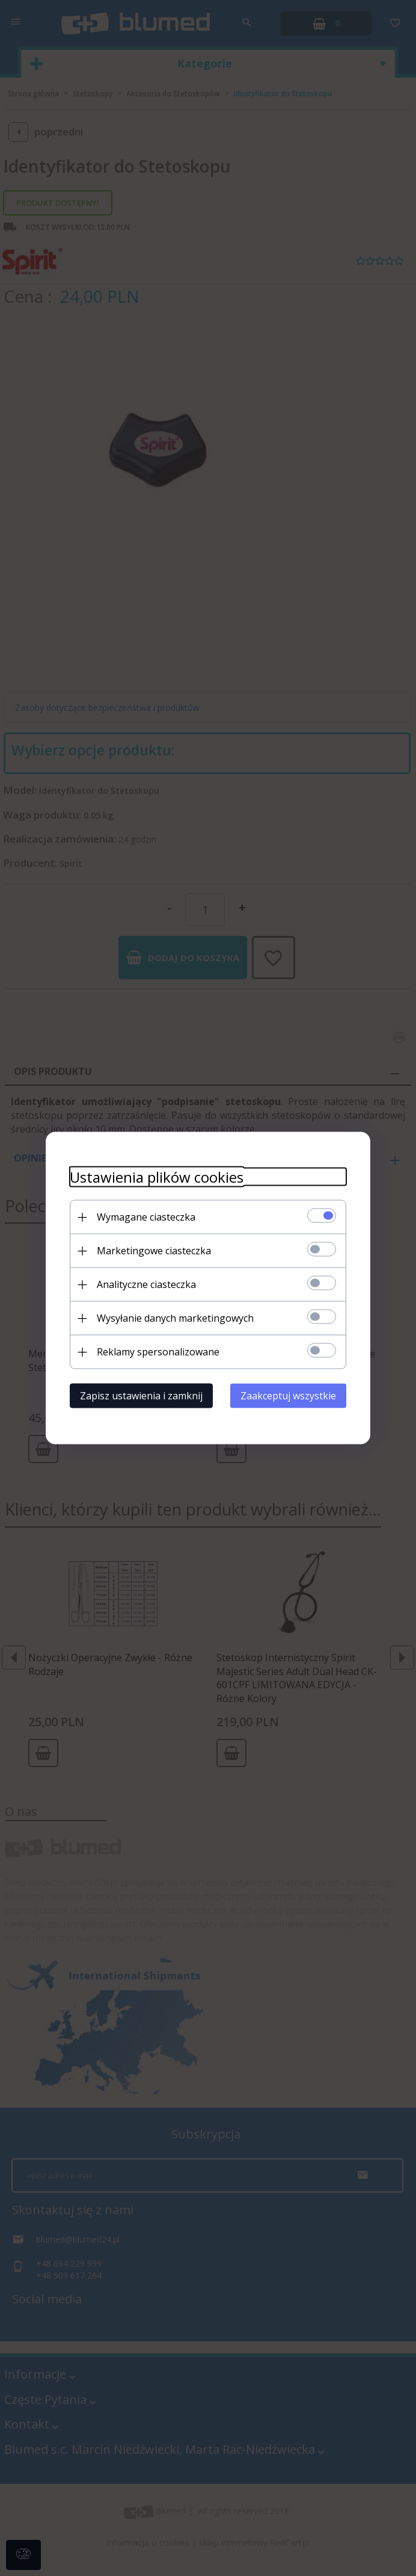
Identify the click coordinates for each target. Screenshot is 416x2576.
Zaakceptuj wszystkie (288, 1395)
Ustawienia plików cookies (156, 1177)
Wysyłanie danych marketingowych (175, 1318)
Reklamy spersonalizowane (158, 1351)
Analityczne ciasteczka (146, 1284)
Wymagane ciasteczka (146, 1217)
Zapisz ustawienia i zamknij (141, 1395)
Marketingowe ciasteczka (154, 1250)
